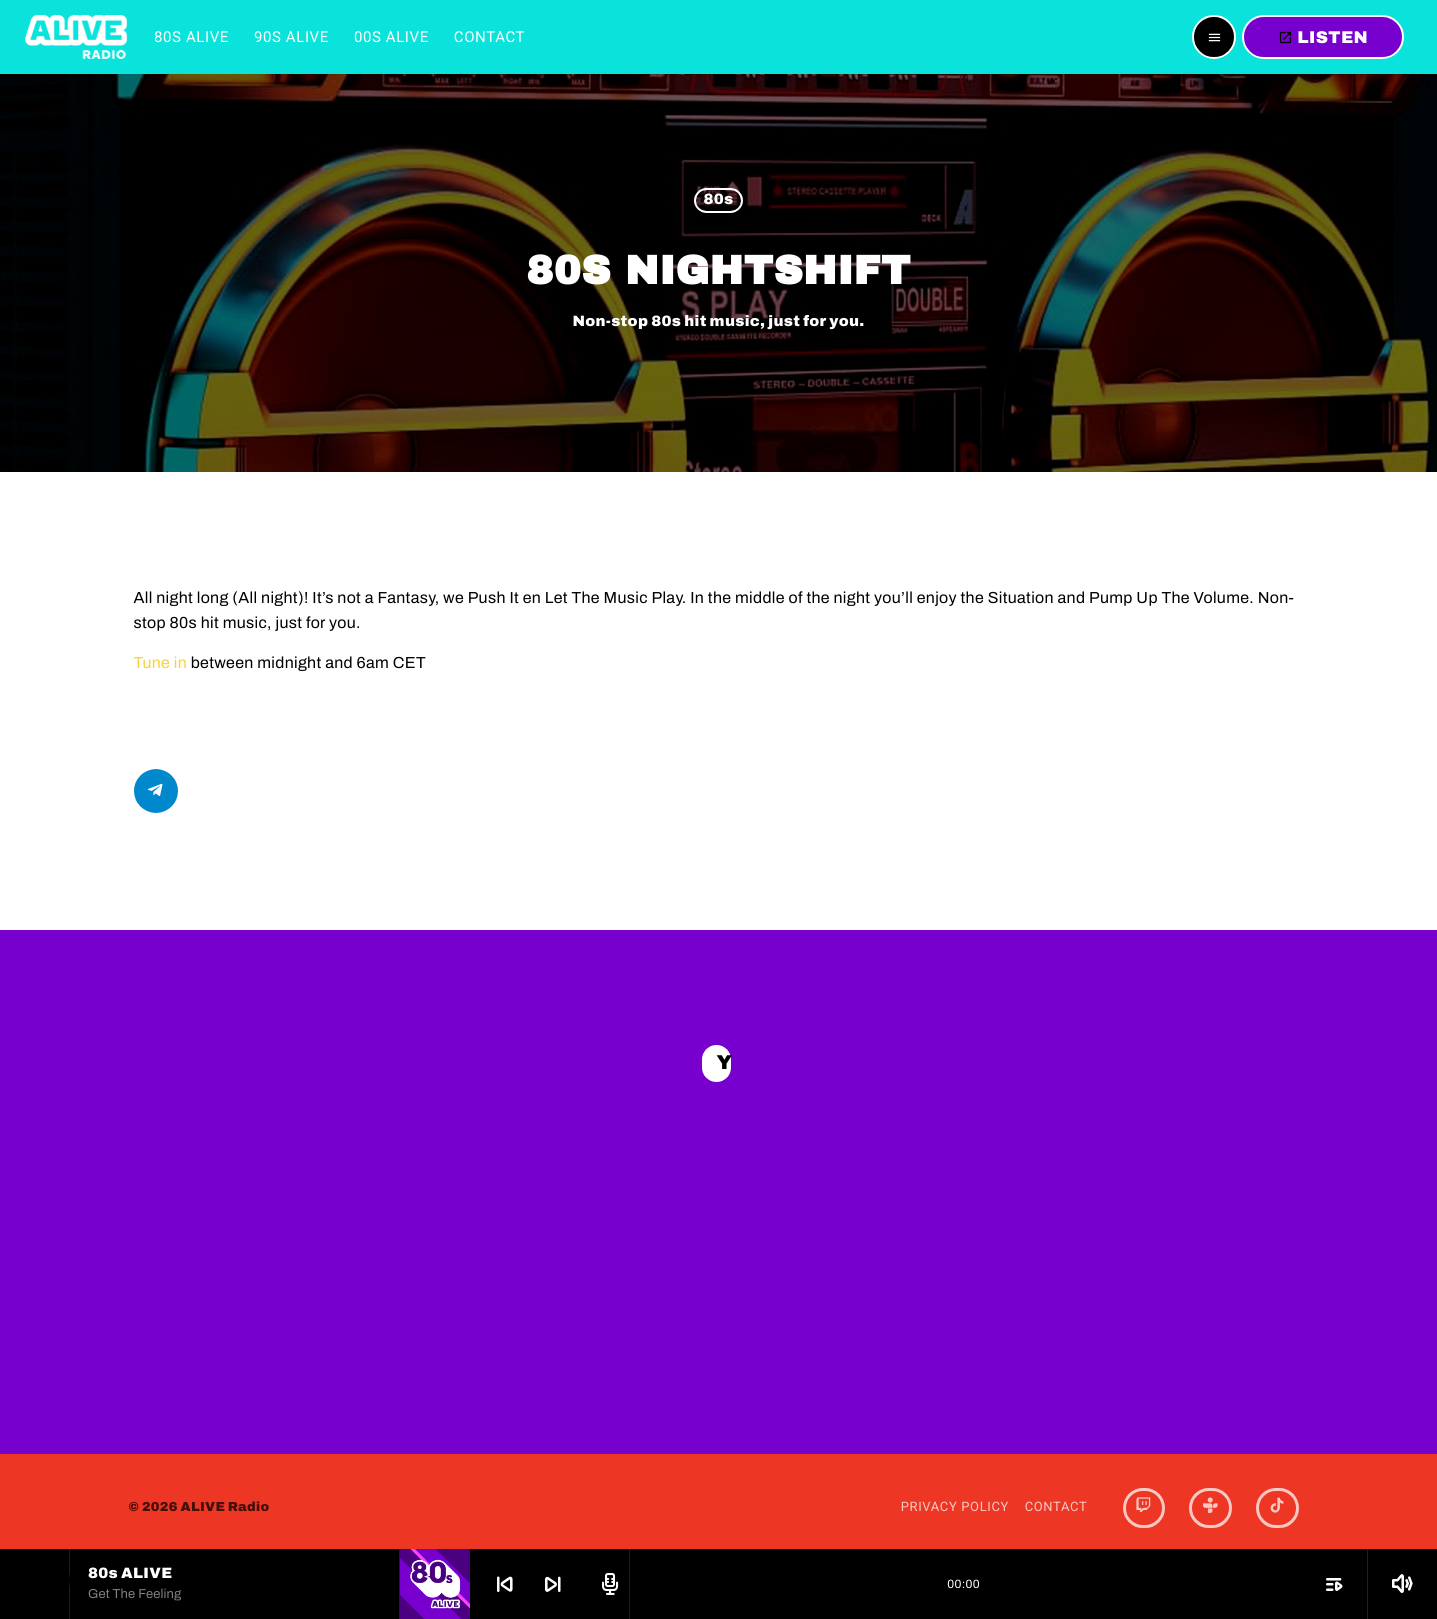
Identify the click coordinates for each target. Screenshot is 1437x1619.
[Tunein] (1210, 1495)
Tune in (161, 663)
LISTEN (1323, 37)
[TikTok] (1277, 1495)
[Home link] (76, 37)
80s (718, 201)
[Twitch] (1144, 1495)
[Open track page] (607, 1584)
